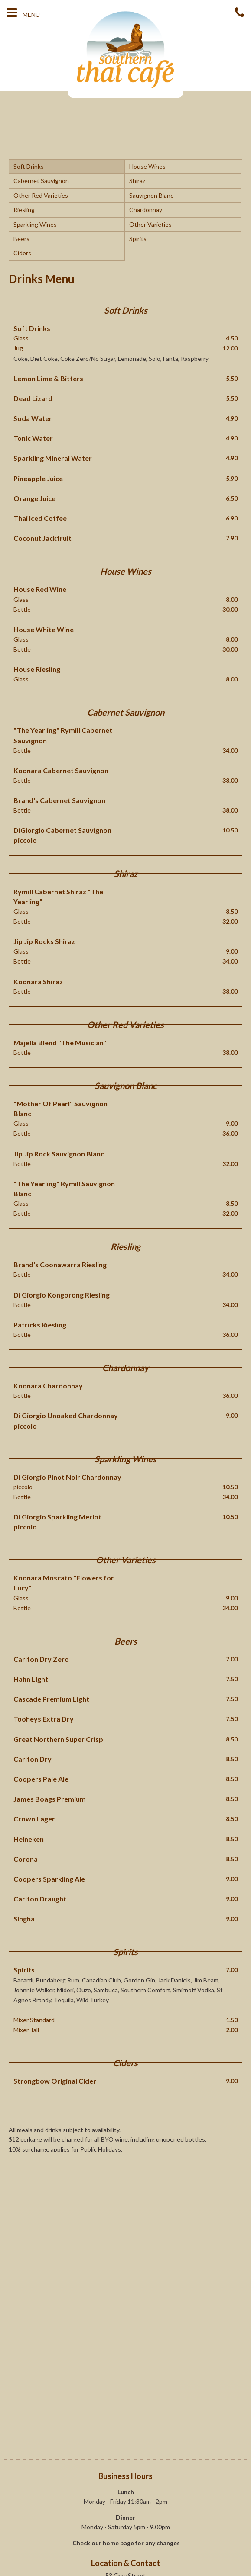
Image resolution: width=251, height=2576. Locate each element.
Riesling (24, 209)
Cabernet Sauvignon (41, 180)
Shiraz (137, 180)
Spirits (138, 238)
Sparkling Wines (35, 224)
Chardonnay (145, 209)
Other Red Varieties (40, 195)
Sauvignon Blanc (151, 195)
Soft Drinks (28, 166)
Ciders (22, 253)
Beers (21, 238)
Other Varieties (150, 224)
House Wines (147, 166)
